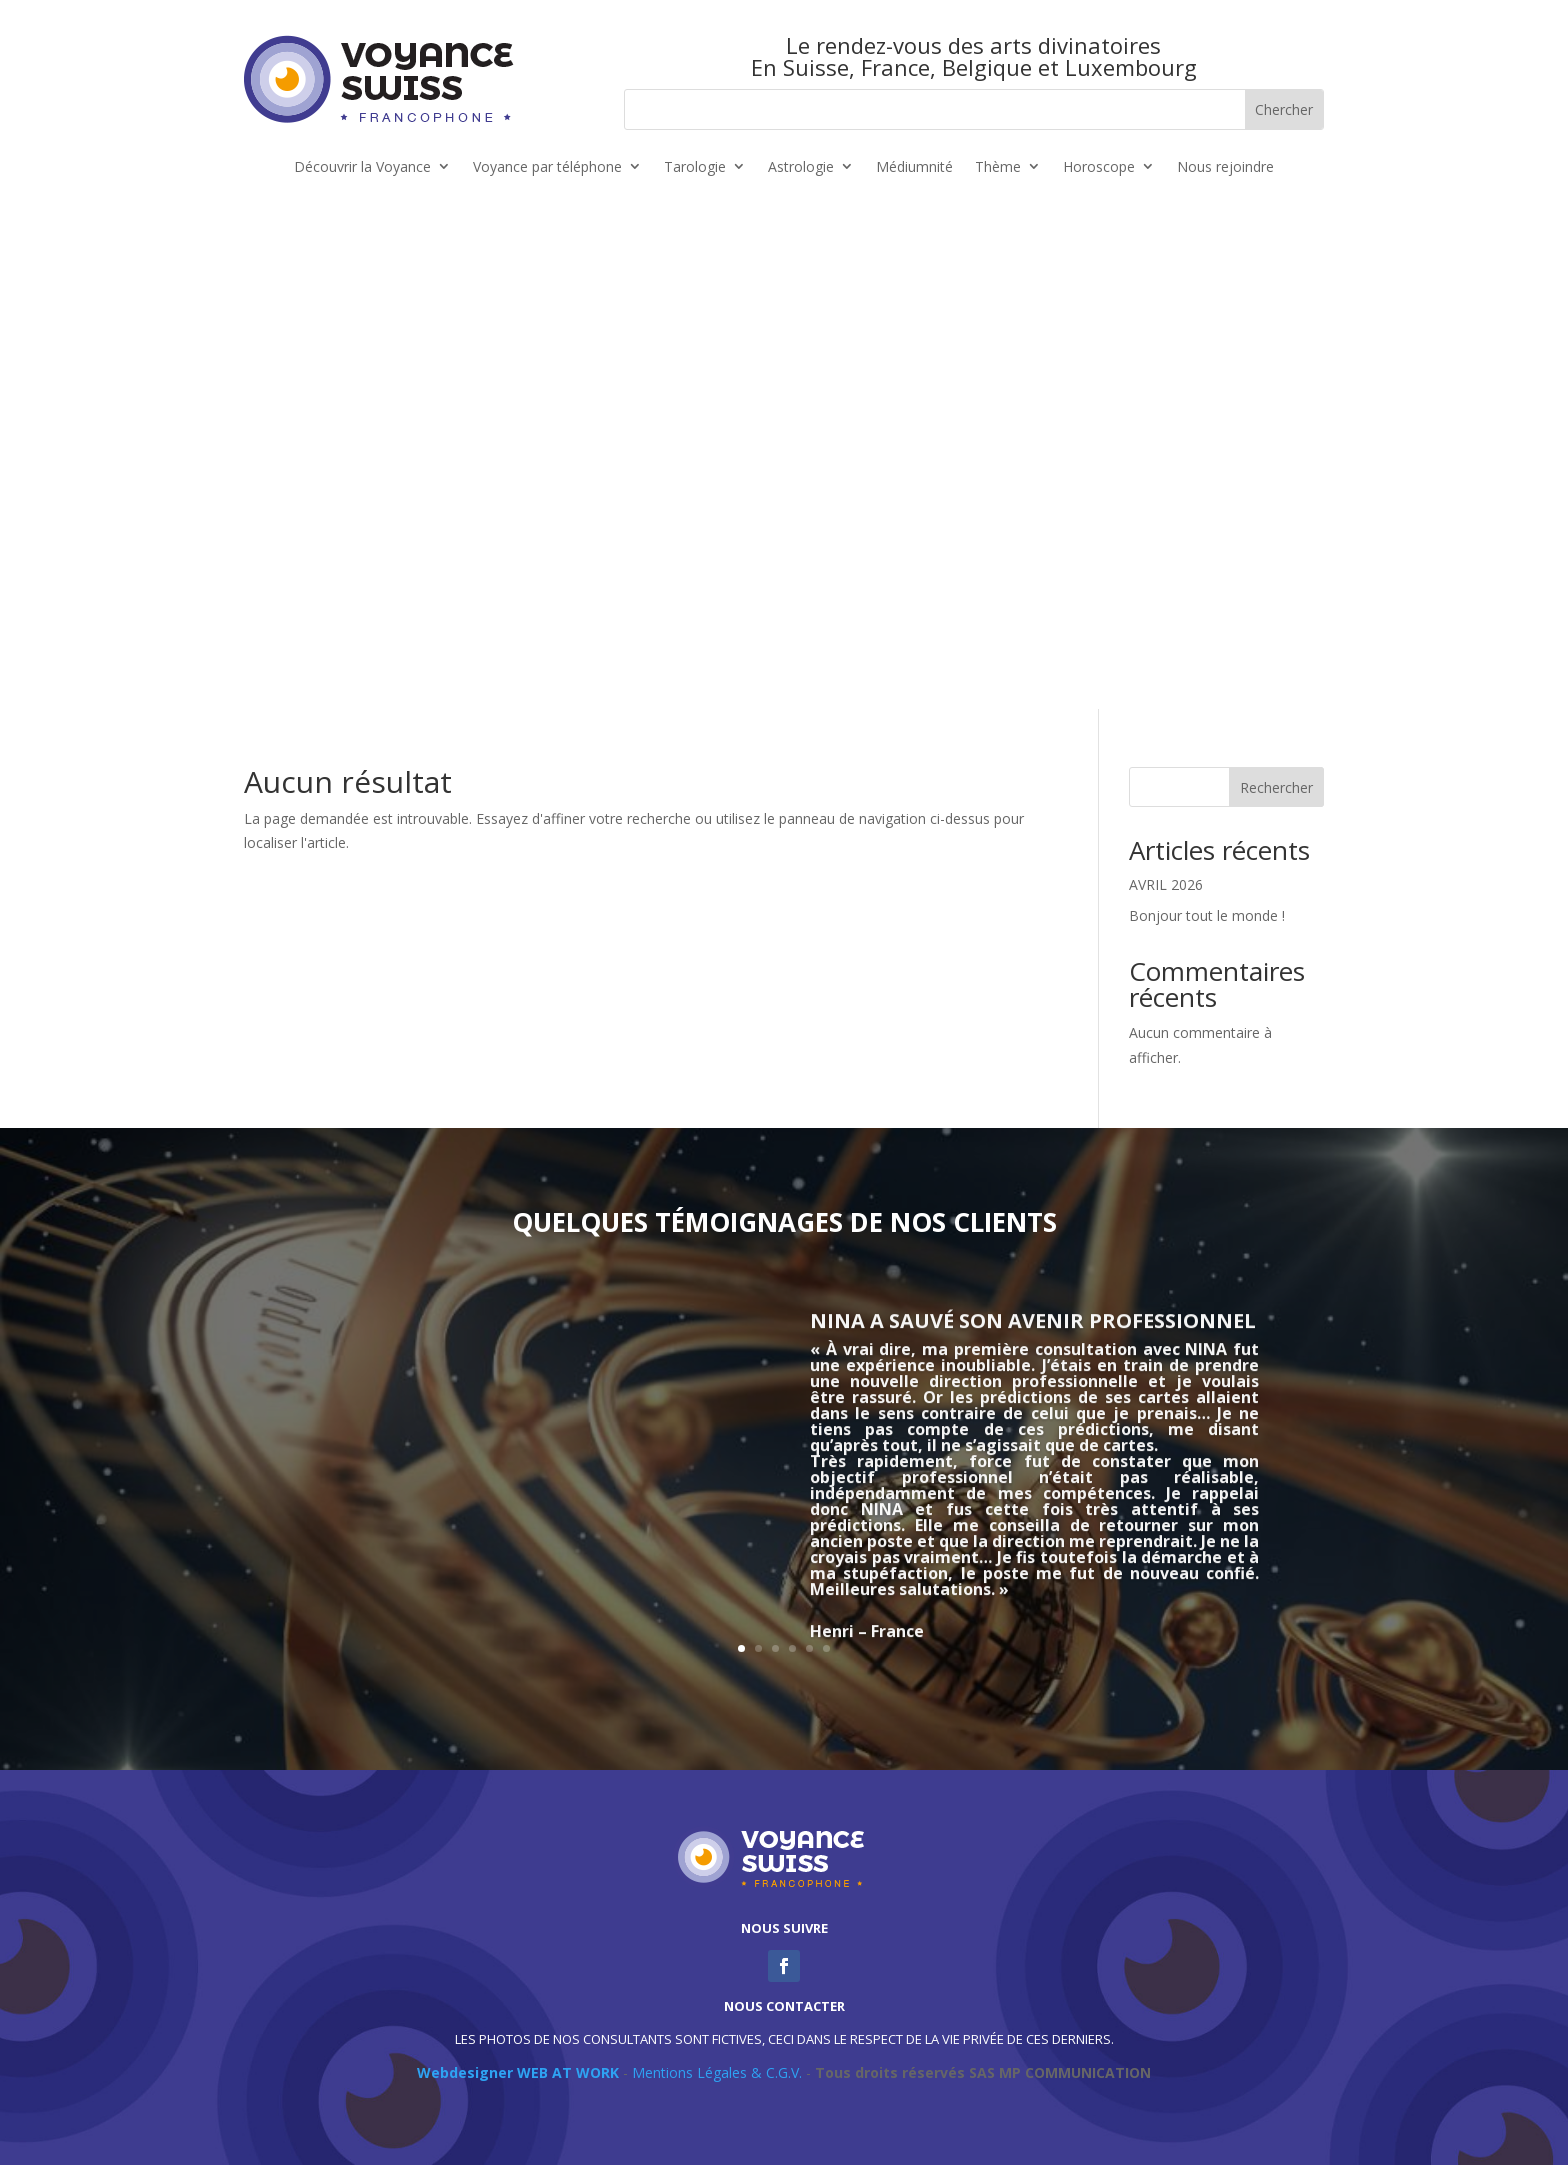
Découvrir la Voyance (362, 167)
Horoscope (1099, 167)
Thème (998, 167)
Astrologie (801, 167)
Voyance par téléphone (547, 167)
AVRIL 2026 (1166, 884)
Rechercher (1276, 787)
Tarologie (695, 167)
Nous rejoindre (1225, 167)
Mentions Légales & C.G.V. (717, 2072)
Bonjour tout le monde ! (1207, 915)
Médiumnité (914, 167)
